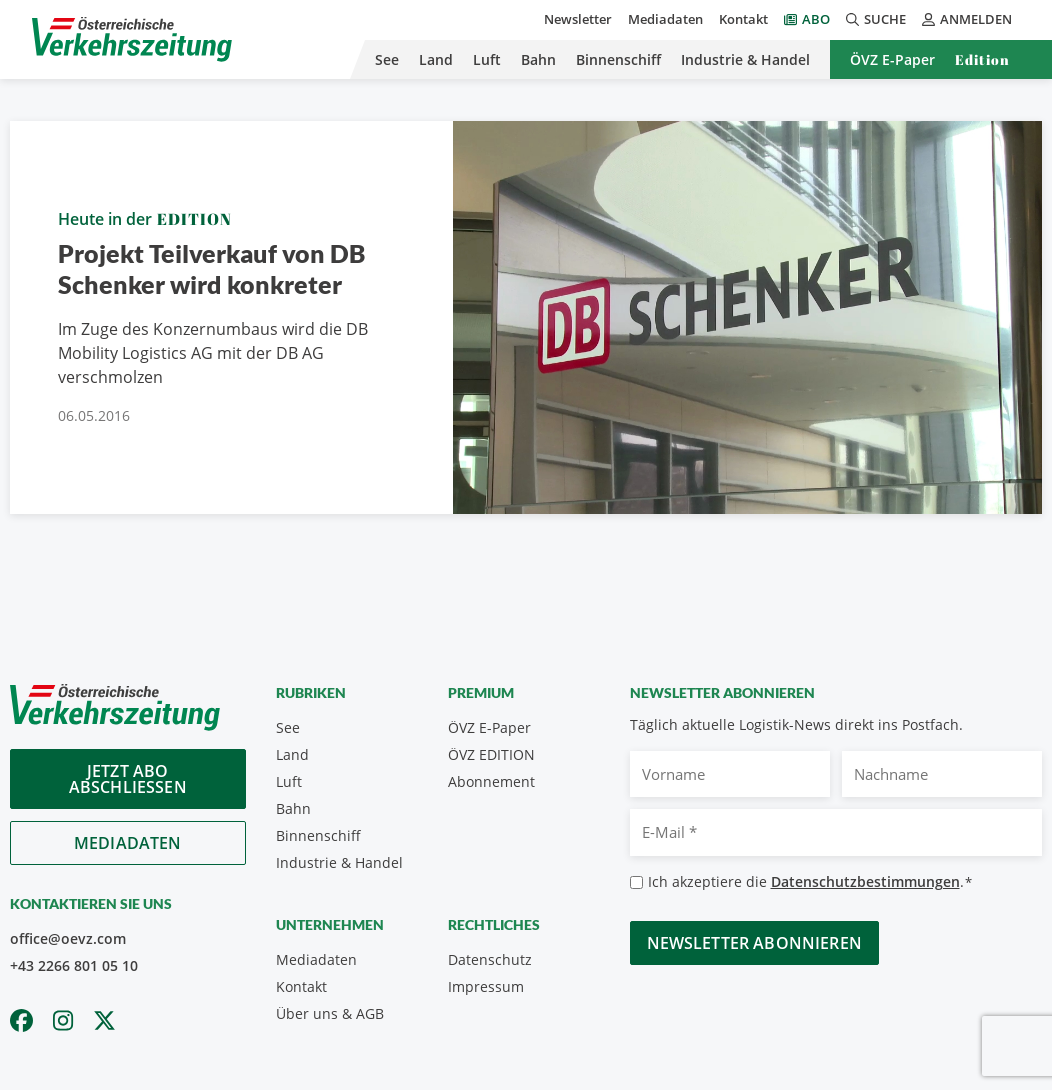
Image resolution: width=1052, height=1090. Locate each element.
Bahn (538, 59)
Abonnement (491, 781)
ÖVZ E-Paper (892, 59)
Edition (982, 59)
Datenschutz (490, 959)
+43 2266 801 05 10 (74, 965)
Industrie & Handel (745, 59)
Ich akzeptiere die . (810, 882)
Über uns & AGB (330, 1013)
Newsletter (578, 19)
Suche (876, 19)
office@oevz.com (68, 938)
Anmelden (967, 19)
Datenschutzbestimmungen (865, 881)
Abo (816, 19)
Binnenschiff (618, 59)
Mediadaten (665, 19)
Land (436, 59)
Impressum (486, 986)
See (387, 59)
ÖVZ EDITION (491, 754)
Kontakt (743, 19)
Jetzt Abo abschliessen (128, 779)
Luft (487, 59)
